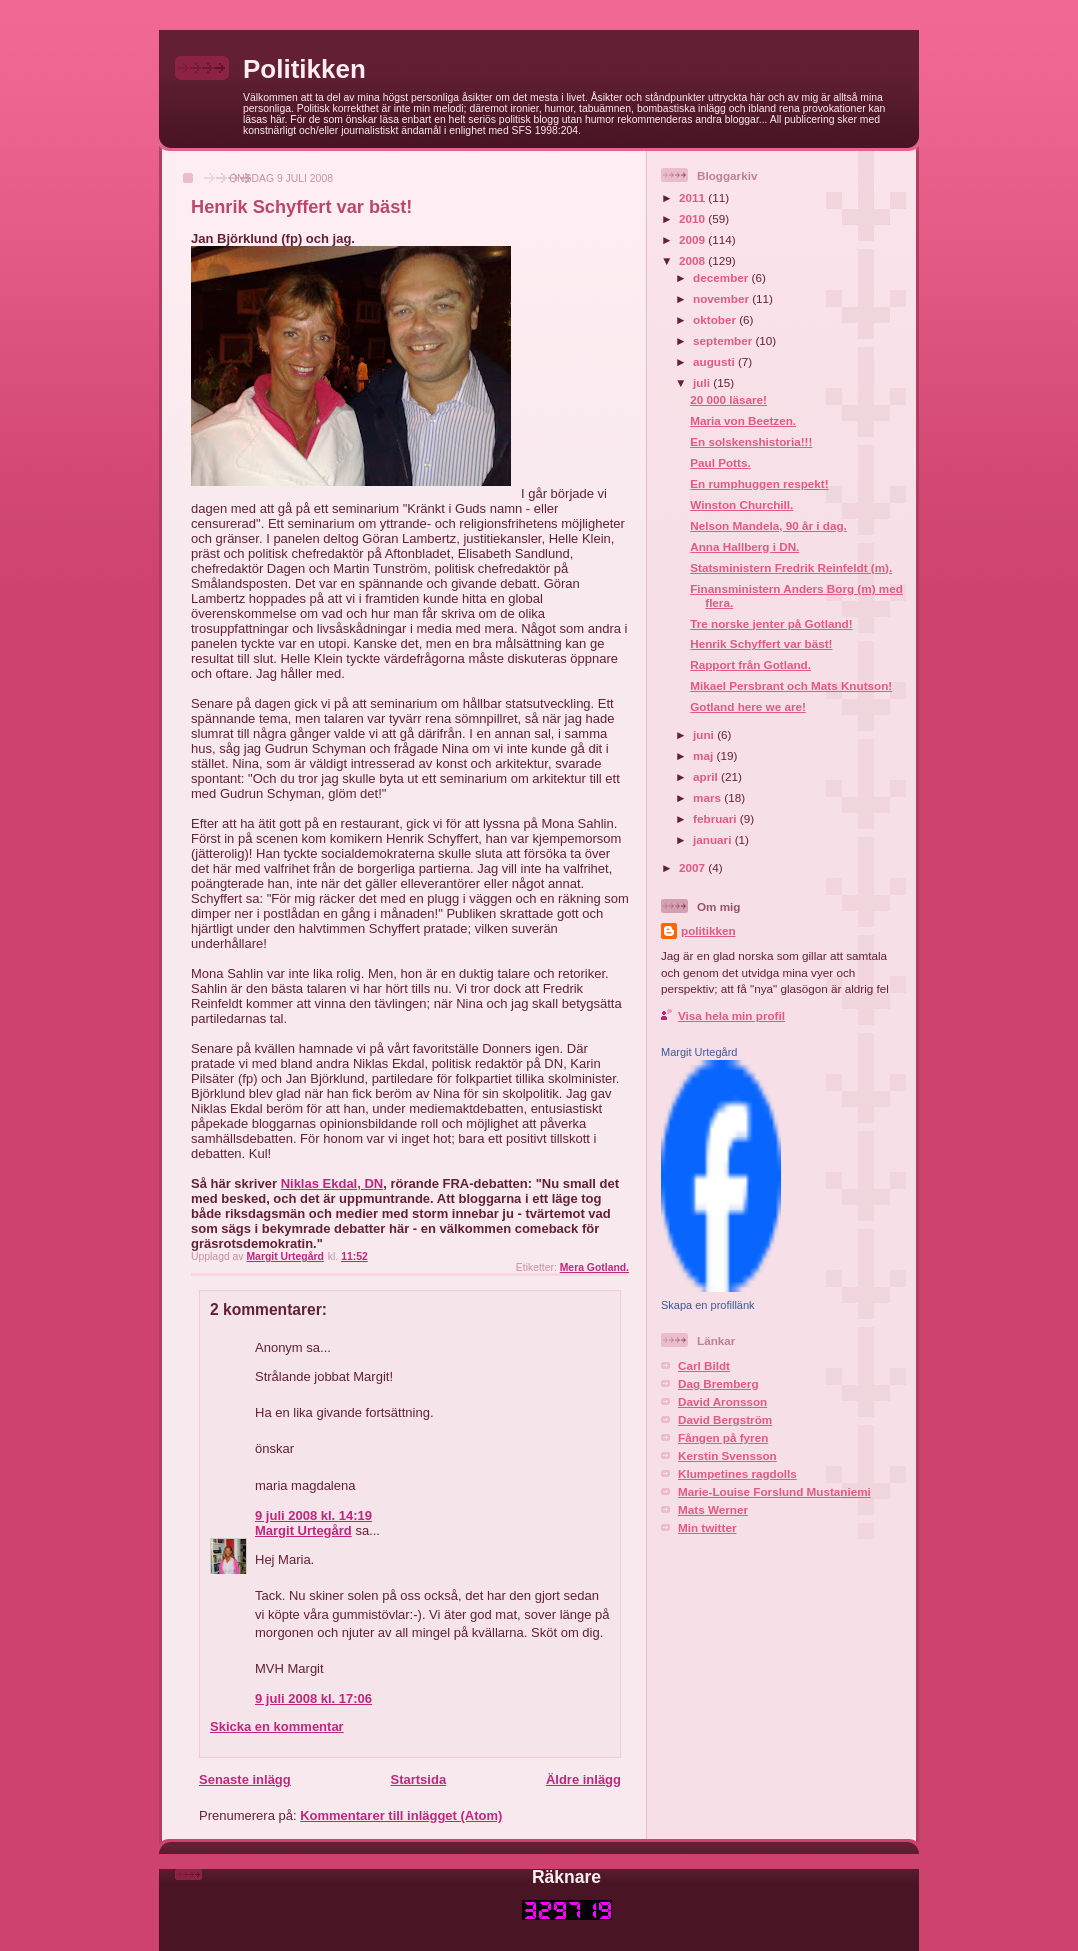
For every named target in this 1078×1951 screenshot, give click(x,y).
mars (708, 797)
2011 (693, 197)
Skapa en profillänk (708, 1305)
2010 (693, 218)
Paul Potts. (720, 462)
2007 (693, 867)
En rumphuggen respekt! (759, 483)
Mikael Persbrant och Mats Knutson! (791, 685)
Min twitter (707, 1527)
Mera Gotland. (594, 1267)
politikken (708, 930)
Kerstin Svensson (727, 1455)
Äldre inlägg (583, 1779)
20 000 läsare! (728, 399)
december (722, 277)
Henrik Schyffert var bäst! (761, 643)
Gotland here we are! (748, 706)
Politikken (304, 69)
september (724, 340)
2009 (693, 239)
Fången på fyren (723, 1437)
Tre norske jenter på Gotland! (771, 623)
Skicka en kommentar (277, 1726)
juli (703, 382)
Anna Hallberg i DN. (744, 546)
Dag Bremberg (718, 1383)
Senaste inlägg (245, 1779)
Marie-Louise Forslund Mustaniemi (774, 1491)
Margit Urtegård (303, 1530)
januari (714, 839)
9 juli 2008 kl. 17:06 (313, 1698)
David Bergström (725, 1419)
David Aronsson (722, 1401)
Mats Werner (713, 1509)
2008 (693, 260)
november (722, 298)
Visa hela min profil (731, 1015)
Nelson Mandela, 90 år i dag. (768, 525)
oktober (716, 319)
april (707, 776)
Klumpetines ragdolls (737, 1473)
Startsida (418, 1779)
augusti (715, 361)
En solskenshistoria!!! (751, 441)
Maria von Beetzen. (743, 420)
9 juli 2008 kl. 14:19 (313, 1515)
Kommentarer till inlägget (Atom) (401, 1815)
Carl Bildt (704, 1365)
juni (705, 734)
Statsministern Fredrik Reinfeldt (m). (791, 567)
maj (704, 755)
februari (716, 818)
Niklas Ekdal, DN (332, 1183)
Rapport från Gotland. (750, 664)
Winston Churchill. (741, 504)
